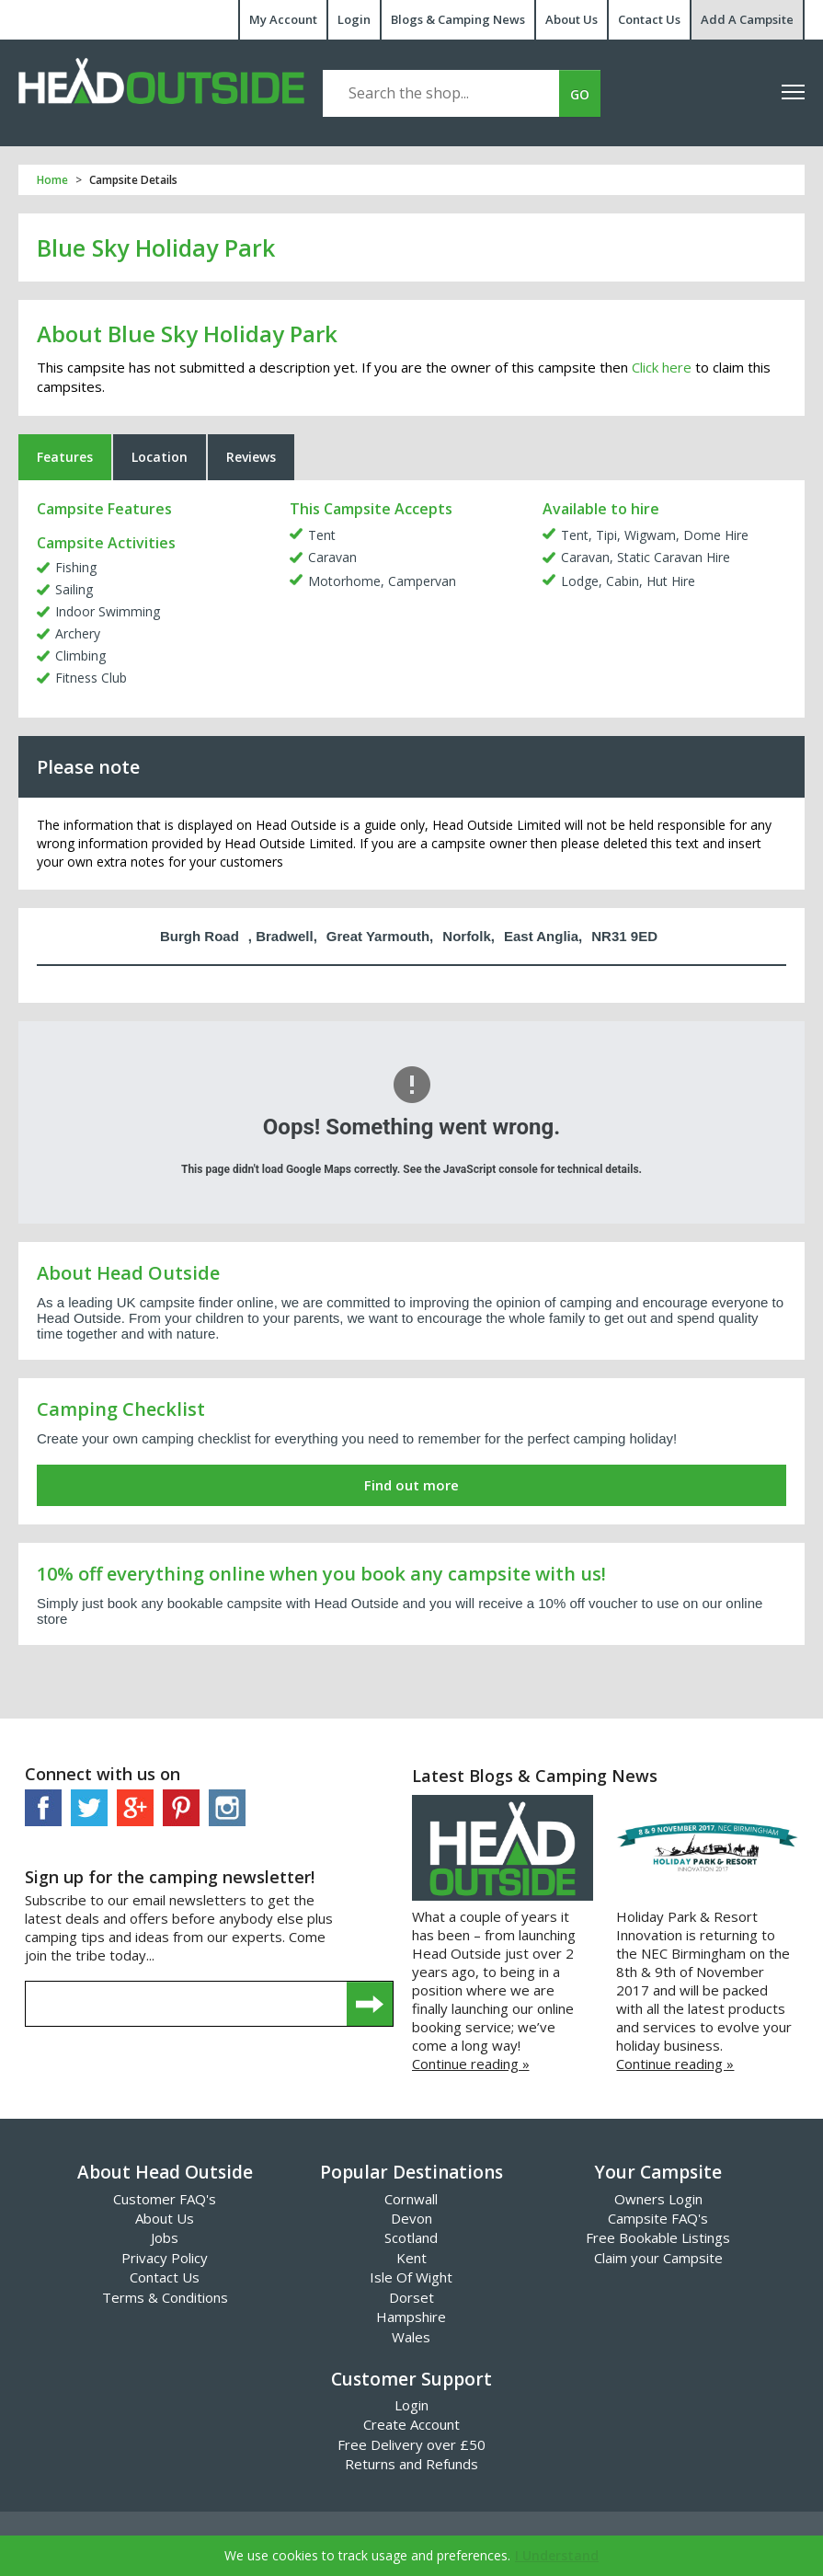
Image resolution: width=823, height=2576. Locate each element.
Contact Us (649, 19)
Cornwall (411, 2199)
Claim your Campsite (658, 2257)
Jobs (164, 2237)
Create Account (411, 2424)
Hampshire (411, 2316)
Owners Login (658, 2199)
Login (354, 19)
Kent (411, 2257)
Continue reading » (471, 2063)
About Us (571, 19)
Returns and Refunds (411, 2464)
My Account (283, 19)
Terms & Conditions (165, 2297)
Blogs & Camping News (458, 19)
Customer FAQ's (164, 2199)
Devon (411, 2218)
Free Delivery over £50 (411, 2444)
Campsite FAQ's (658, 2218)
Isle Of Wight (411, 2277)
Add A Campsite (747, 19)
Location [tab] (159, 457)
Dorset (411, 2297)
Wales (411, 2337)
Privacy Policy (164, 2257)
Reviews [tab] (251, 457)
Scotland (411, 2237)
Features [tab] (65, 457)
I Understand (557, 2555)
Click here (662, 367)
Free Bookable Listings (658, 2237)
